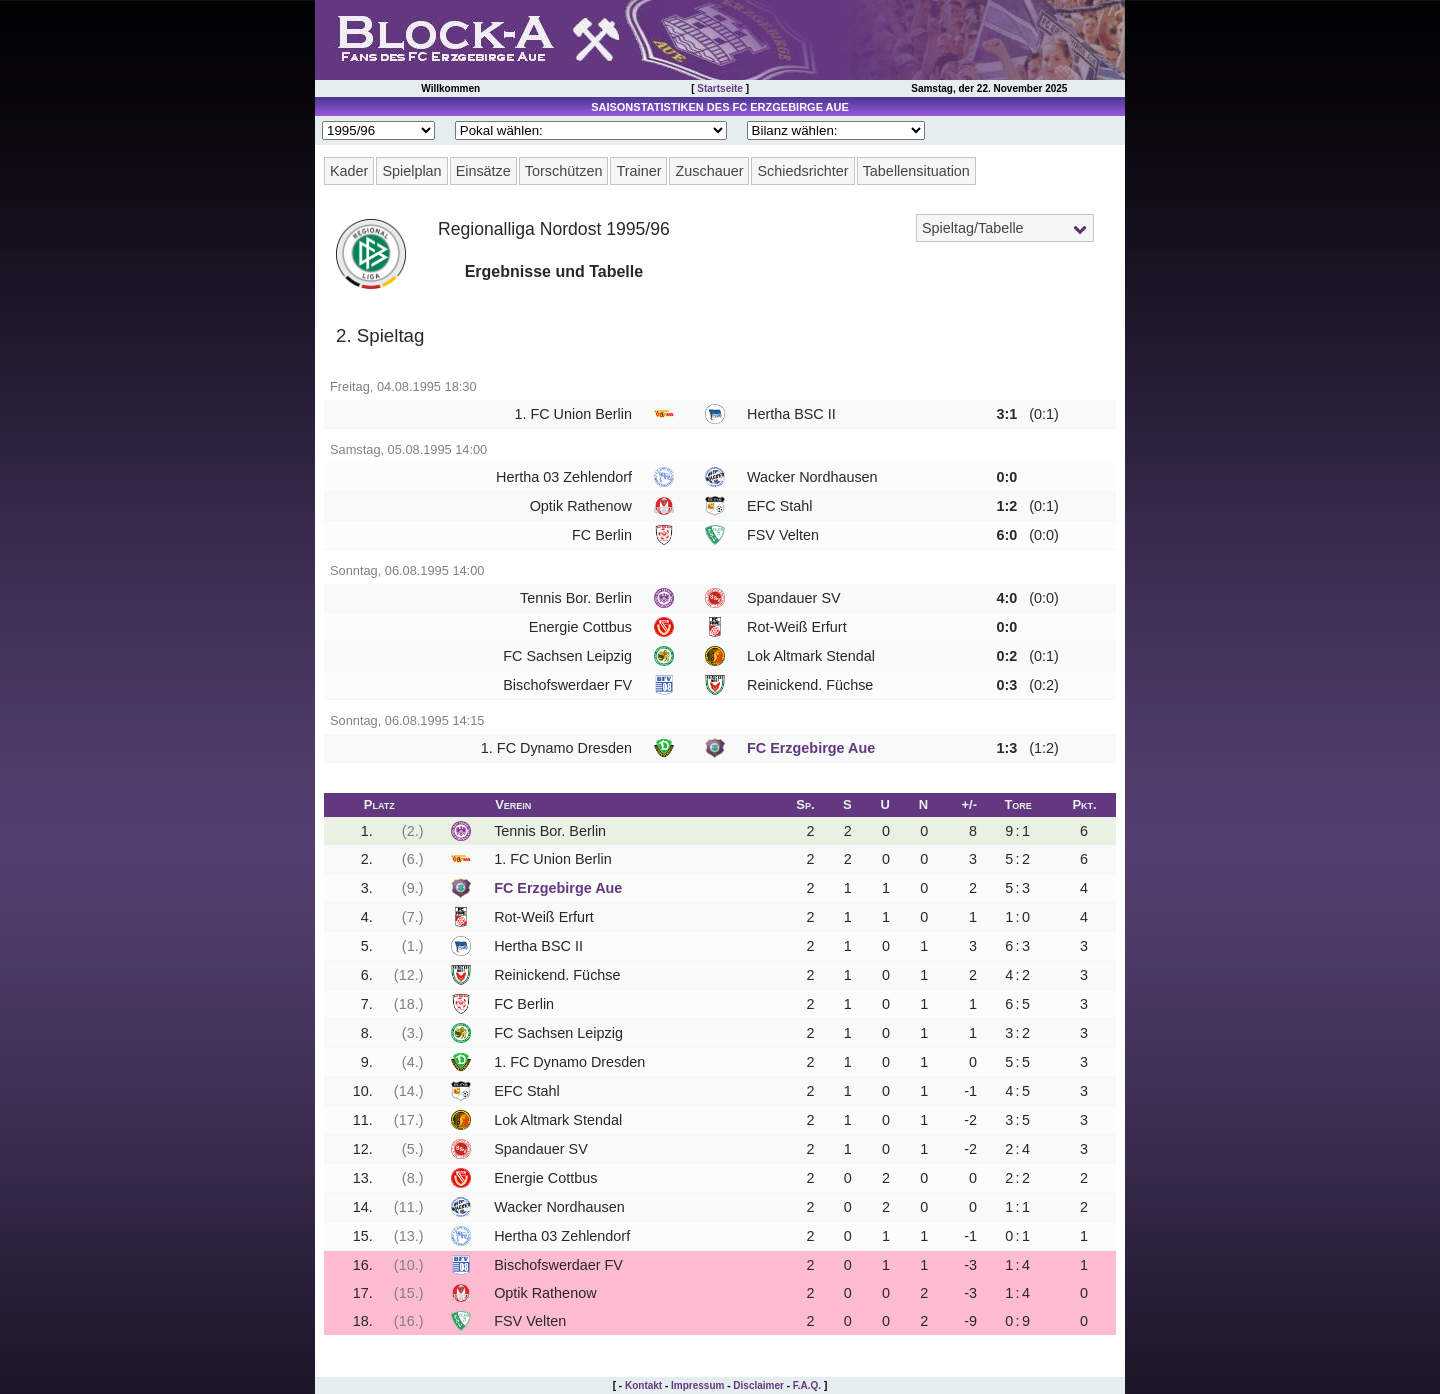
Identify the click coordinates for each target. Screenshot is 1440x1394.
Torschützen (564, 171)
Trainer (638, 171)
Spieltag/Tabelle (973, 228)
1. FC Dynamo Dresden (556, 748)
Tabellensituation (916, 171)
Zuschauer (709, 171)
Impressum (697, 1385)
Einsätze (483, 171)
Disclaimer (758, 1385)
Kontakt (643, 1385)
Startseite (720, 88)
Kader (349, 171)
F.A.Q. (807, 1385)
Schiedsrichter (802, 171)
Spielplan (411, 171)
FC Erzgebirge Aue (811, 748)
